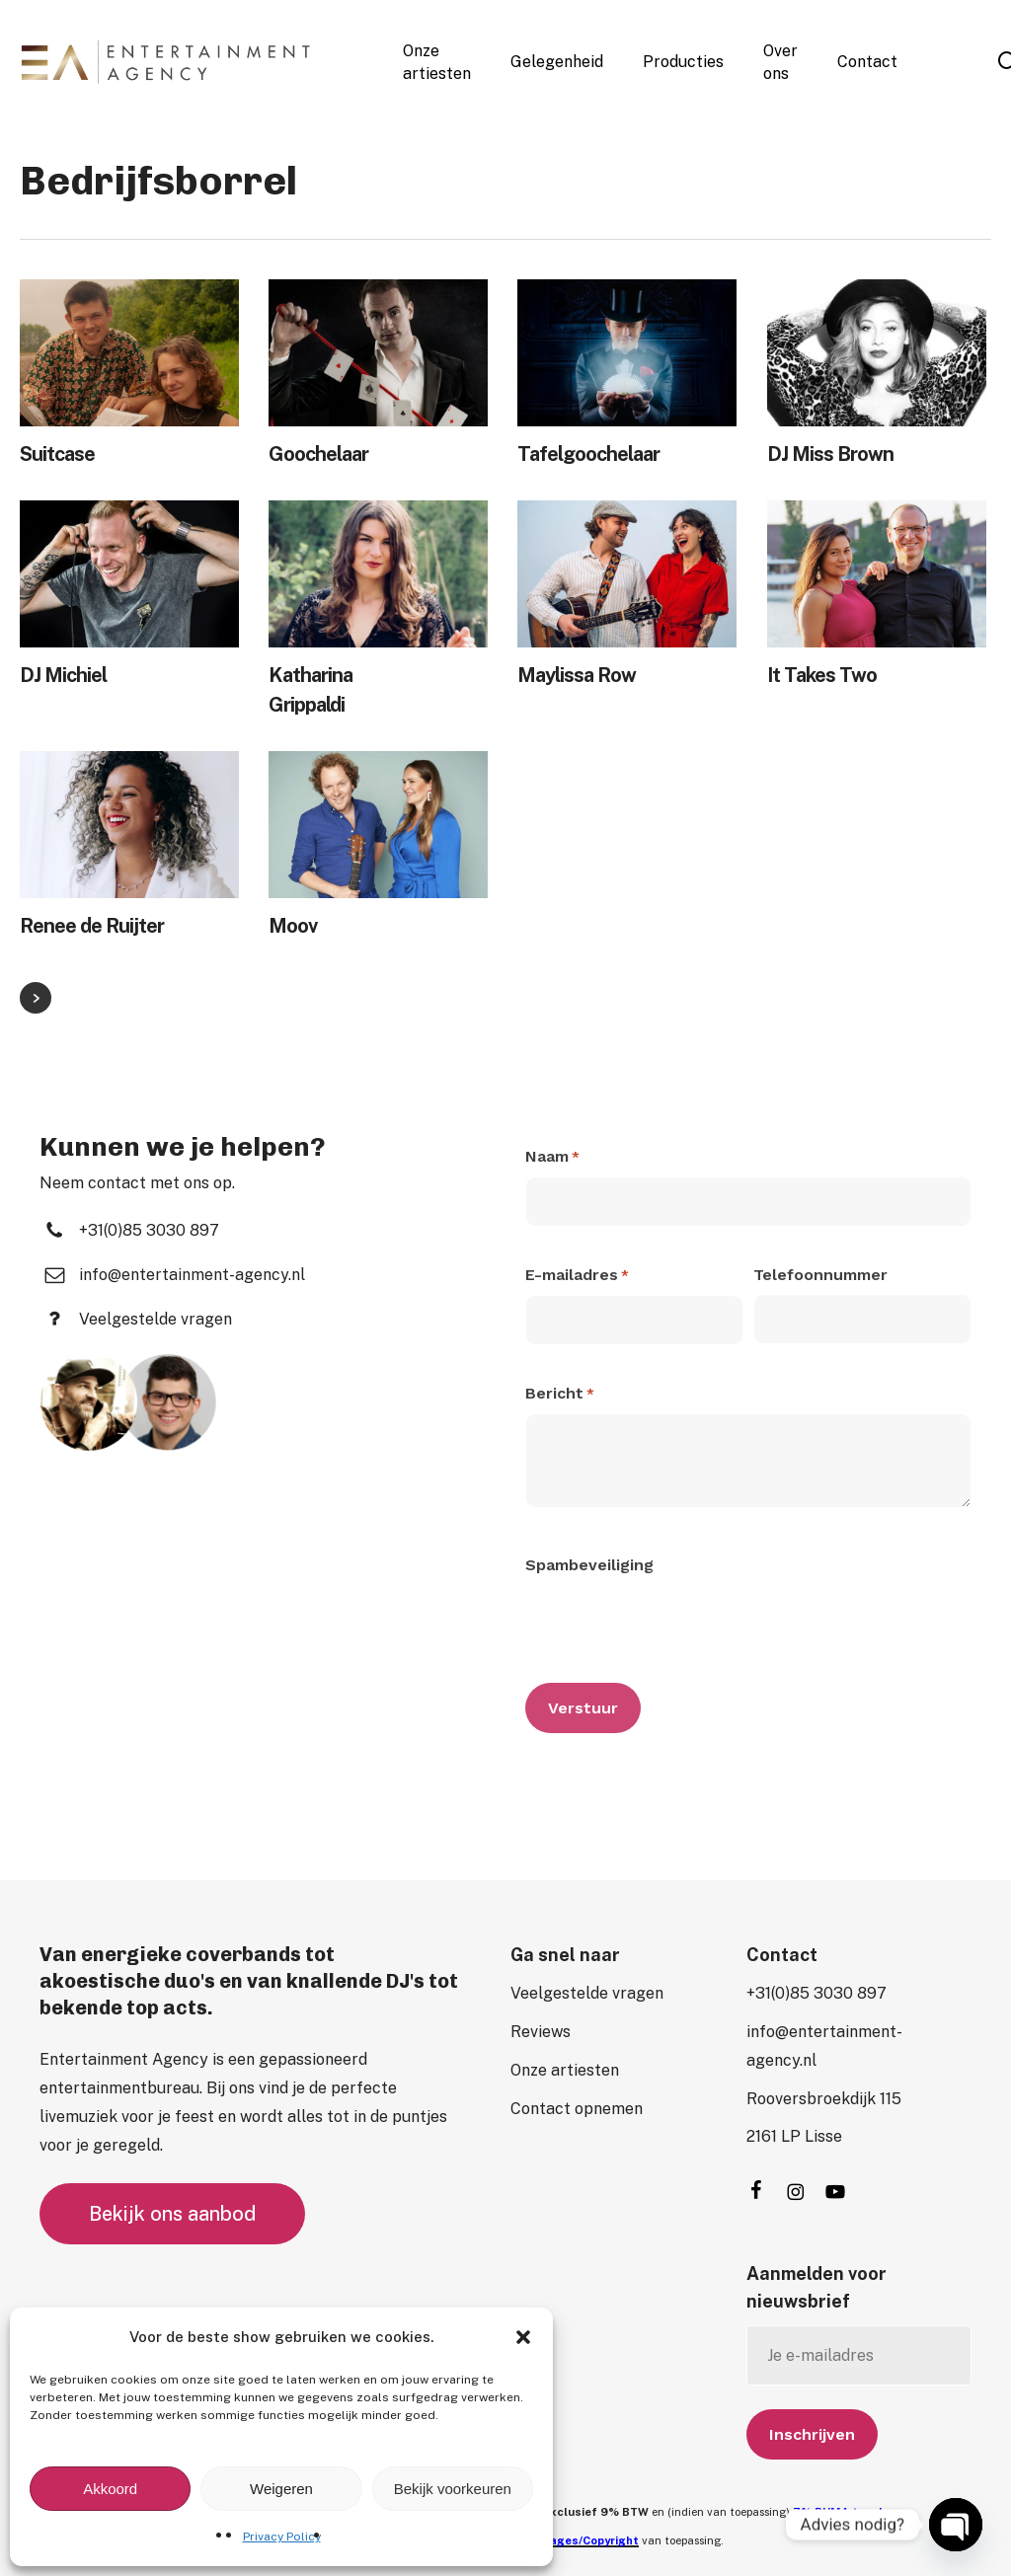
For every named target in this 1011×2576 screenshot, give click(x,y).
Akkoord (110, 2488)
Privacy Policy (282, 2536)
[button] (523, 2337)
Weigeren (281, 2488)
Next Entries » (35, 998)
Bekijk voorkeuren (452, 2488)
